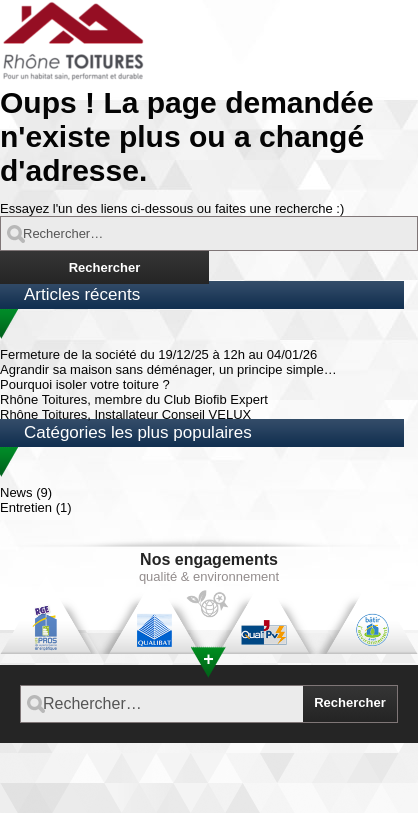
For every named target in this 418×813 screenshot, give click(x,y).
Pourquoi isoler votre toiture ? (85, 384)
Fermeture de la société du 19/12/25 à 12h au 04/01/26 (158, 354)
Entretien (26, 507)
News (16, 492)
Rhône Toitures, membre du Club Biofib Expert (134, 399)
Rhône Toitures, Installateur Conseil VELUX (125, 414)
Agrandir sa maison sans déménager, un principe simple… (168, 369)
